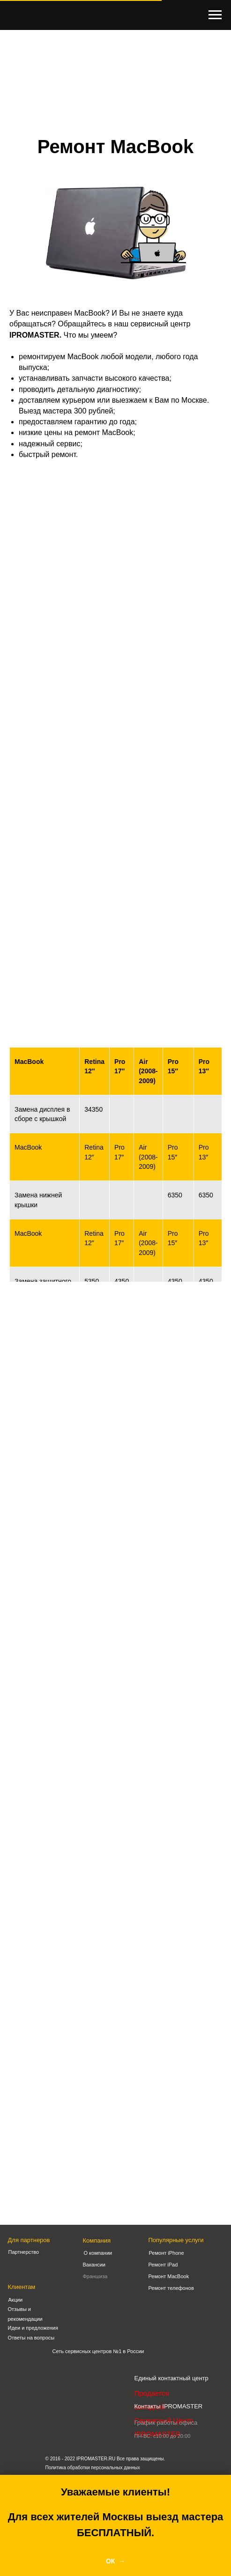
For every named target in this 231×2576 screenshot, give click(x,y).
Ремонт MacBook (169, 2276)
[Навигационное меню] (215, 15)
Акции (15, 2300)
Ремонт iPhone (166, 2253)
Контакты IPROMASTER (168, 2406)
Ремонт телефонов (171, 2288)
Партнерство (23, 2252)
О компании (98, 2253)
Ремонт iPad (163, 2264)
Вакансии (94, 2264)
